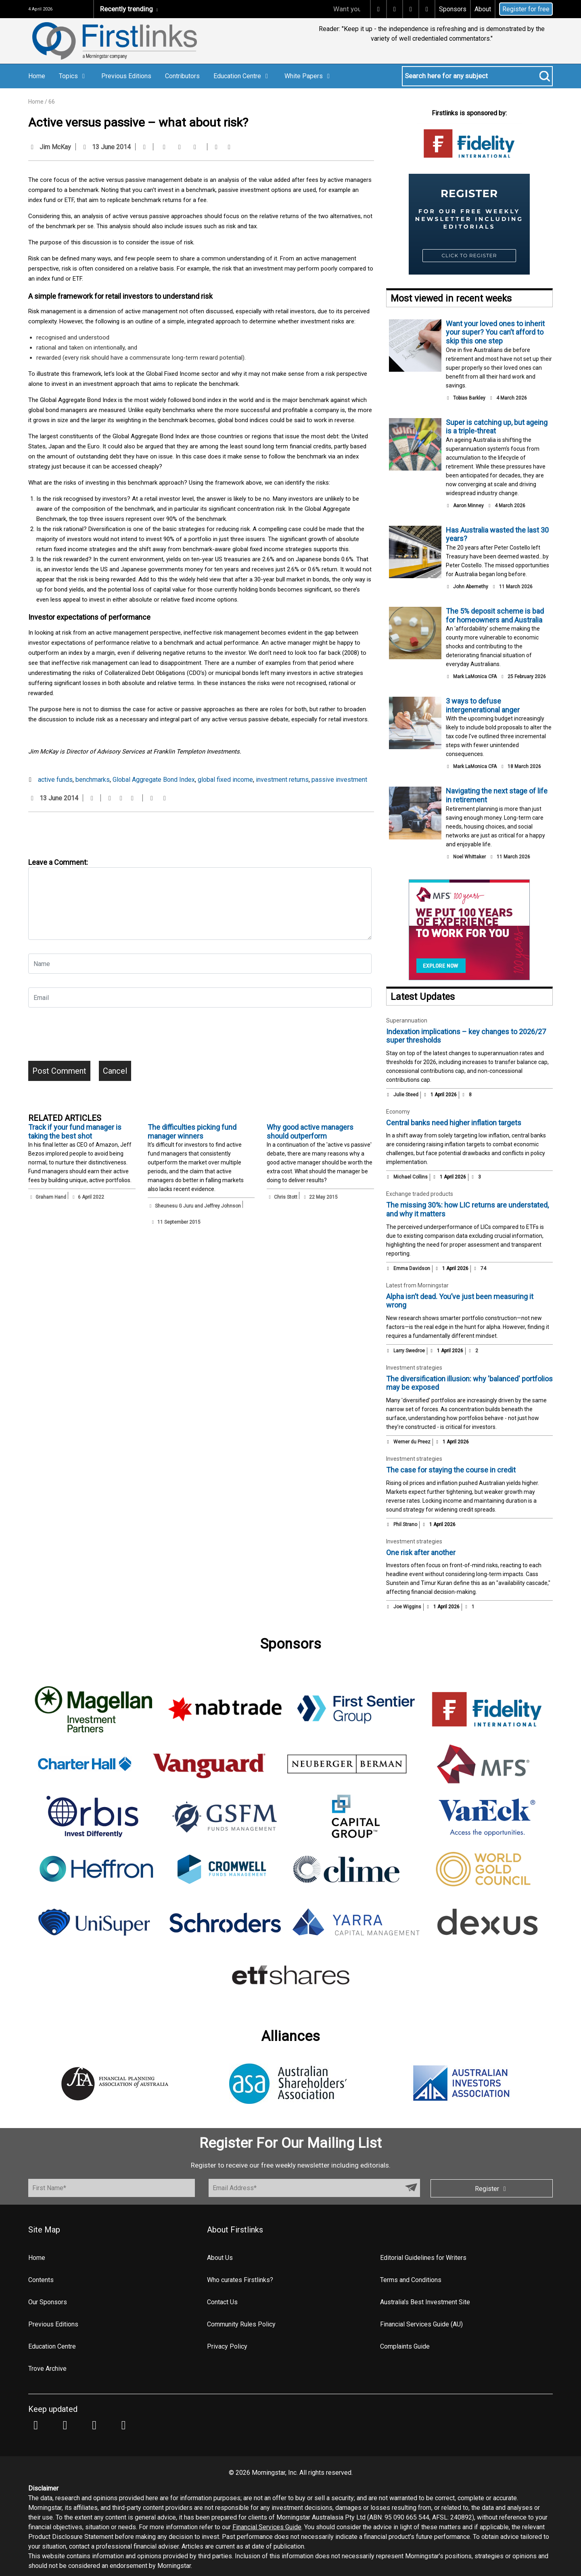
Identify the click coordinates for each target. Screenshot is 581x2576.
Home (36, 76)
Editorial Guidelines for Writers (423, 2258)
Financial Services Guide (266, 2527)
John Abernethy (470, 586)
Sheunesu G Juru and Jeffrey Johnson (198, 1206)
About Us (220, 2258)
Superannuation (406, 1020)
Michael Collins (410, 1177)
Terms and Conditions (410, 2280)
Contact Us (222, 2302)
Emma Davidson (411, 1268)
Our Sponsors (47, 2302)
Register (492, 2189)
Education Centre (242, 76)
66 (51, 101)
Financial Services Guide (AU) (421, 2324)
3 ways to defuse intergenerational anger (483, 705)
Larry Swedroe (409, 1351)
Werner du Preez (412, 1442)
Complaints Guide (405, 2346)
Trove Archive (47, 2368)
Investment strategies (414, 1367)
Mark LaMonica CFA (475, 676)
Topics (73, 76)
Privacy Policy (227, 2346)
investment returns (282, 779)
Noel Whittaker (469, 857)
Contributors (182, 76)
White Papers (308, 76)
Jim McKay (55, 147)
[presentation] (89, 1037)
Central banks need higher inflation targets (453, 1122)
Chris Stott (285, 1197)
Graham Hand (51, 1197)
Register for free (526, 9)
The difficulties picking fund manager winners (192, 1131)
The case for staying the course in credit (451, 1470)
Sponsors (452, 9)
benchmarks (92, 779)
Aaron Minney (468, 505)
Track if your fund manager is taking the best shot (74, 1131)
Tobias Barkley (469, 398)
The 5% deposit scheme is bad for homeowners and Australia (495, 615)
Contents (41, 2280)
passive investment (339, 779)
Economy (398, 1111)
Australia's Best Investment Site (425, 2302)
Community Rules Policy (241, 2324)
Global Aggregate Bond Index (154, 779)
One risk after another (421, 1552)
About (482, 9)
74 (479, 1268)
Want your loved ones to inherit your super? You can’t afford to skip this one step (495, 332)
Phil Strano (405, 1524)
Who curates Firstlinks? (240, 2280)
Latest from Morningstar (417, 1285)
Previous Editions (126, 76)
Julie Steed (405, 1094)
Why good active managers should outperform (310, 1131)
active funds (55, 779)
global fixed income (225, 779)
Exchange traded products (419, 1194)
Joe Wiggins (407, 1607)
